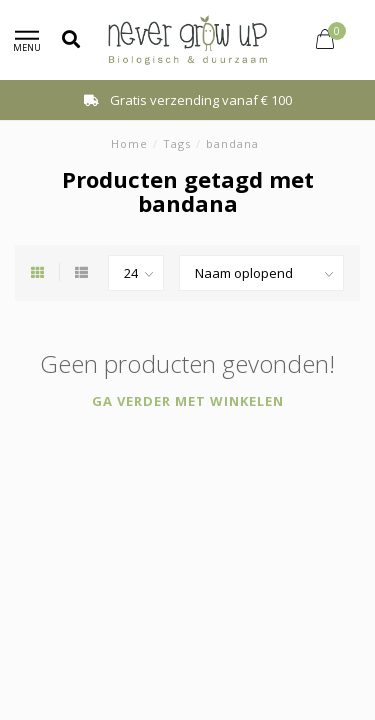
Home (129, 143)
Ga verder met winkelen (188, 401)
